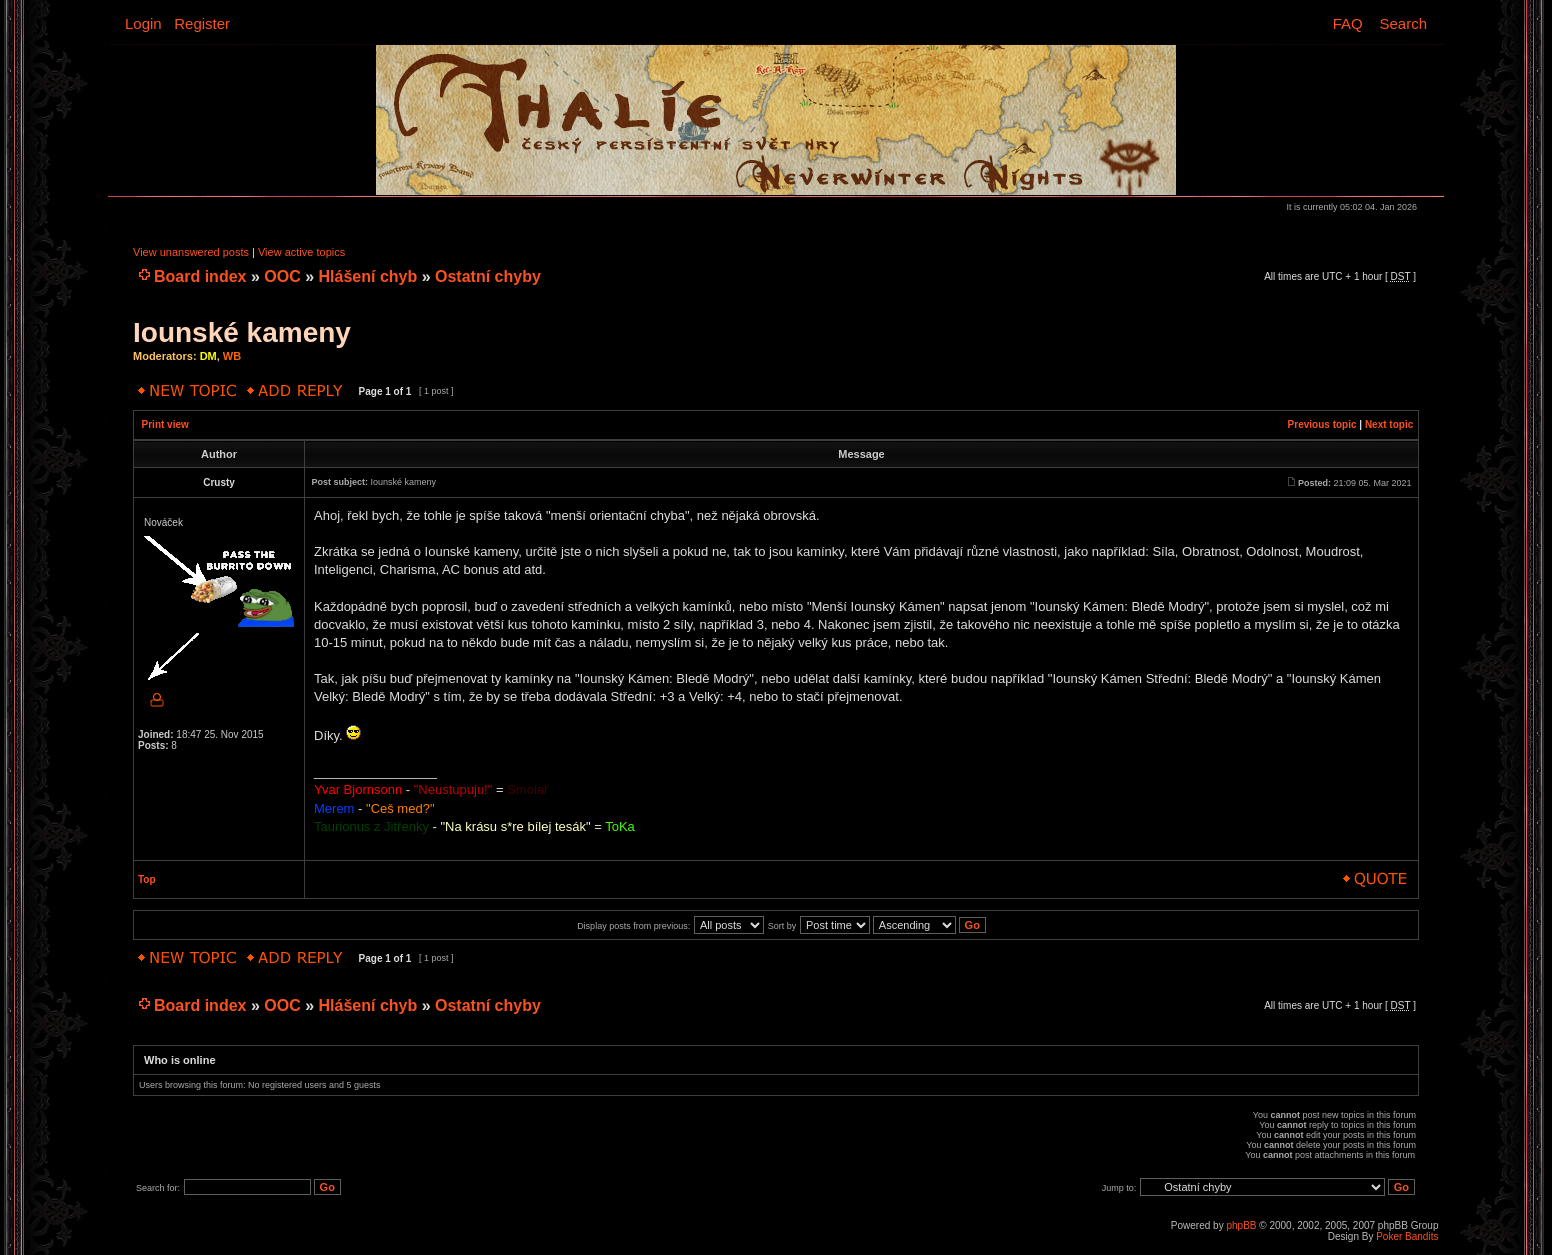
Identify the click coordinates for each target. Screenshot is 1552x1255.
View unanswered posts (191, 252)
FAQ (1348, 23)
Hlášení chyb (368, 276)
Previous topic (1322, 424)
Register (202, 23)
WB (232, 356)
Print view (165, 424)
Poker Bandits (1407, 1236)
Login (143, 23)
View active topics (301, 252)
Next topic (1389, 424)
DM (208, 356)
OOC (282, 276)
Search (1403, 23)
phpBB (1241, 1225)
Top (147, 879)
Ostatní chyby (488, 276)
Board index (200, 276)
